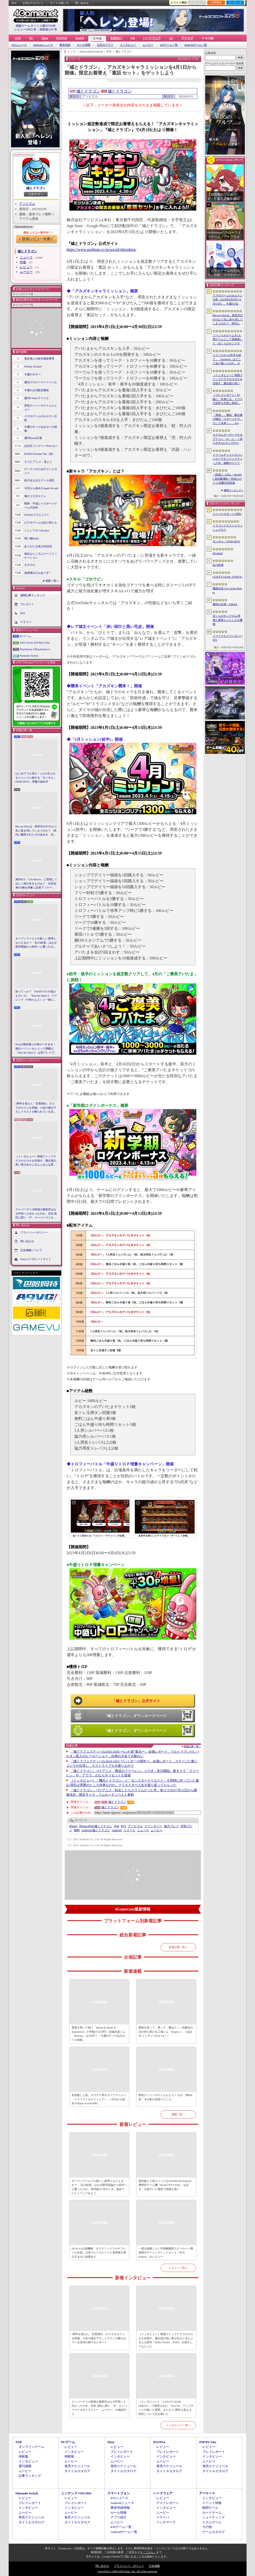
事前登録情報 (120, 2507)
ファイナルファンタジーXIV (228, 638)
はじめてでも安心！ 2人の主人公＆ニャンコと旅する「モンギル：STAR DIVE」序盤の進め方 (35, 777)
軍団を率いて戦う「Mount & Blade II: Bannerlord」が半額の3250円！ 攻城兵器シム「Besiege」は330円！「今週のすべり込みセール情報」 (98, 2033)
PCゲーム (25, 636)
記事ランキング (30, 2476)
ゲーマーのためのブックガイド (40, 471)
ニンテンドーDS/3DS (76, 2493)
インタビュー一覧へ (178, 2425)
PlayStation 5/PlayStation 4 (35, 649)
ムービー (147, 45)
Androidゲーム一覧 (195, 45)
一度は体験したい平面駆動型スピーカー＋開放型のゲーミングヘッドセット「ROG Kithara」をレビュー (166, 2252)
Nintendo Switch (29, 655)
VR (132, 38)
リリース (129, 1830)
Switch (79, 38)
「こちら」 (149, 2552)
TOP (18, 38)
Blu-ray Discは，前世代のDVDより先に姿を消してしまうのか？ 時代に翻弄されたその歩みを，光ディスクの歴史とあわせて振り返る (36, 831)
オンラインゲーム (31, 2447)
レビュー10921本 (25, 29)
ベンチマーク (166, 2522)
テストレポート (167, 2503)
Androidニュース (43, 45)
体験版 (23, 2456)
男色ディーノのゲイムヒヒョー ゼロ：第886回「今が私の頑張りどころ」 (165, 2097)
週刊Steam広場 (33, 437)
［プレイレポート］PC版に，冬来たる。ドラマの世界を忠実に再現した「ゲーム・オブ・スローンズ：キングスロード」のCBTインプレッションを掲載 (228, 399)
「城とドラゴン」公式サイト (136, 1701)
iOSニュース (19, 45)
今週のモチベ (32, 374)
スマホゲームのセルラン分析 (40, 418)
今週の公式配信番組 (36, 390)
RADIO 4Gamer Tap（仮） (39, 453)
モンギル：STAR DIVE (226, 541)
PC (31, 38)
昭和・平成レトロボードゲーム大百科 (40, 505)
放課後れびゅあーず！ (38, 572)
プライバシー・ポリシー (129, 2565)
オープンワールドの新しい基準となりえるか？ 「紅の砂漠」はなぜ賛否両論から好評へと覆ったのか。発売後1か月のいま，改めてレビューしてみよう (36, 943)
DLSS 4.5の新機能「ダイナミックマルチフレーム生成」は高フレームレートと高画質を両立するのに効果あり (99, 2252)
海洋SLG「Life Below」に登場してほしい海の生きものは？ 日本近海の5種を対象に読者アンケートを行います (36, 884)
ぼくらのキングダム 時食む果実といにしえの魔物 (228, 619)
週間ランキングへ (234, 490)
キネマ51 (29, 564)
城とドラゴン (36, 188)
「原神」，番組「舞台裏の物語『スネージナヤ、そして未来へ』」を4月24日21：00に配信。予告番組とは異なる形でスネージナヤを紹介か (228, 419)
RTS (123, 1826)
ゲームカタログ (213, 2532)
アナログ (187, 38)
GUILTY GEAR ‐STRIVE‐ (228, 576)
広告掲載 (154, 2565)
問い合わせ (82, 2)
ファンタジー (153, 1826)
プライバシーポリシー (34, 1232)
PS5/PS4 (61, 38)
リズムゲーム (212, 2522)
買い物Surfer (31, 538)
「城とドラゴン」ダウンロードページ (135, 1716)
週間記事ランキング (32, 595)
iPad (116, 1826)
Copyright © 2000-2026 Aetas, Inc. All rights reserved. (127, 2571)
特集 (23, 262)
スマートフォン (118, 2493)
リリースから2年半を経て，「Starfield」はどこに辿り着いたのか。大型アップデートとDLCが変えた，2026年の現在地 (228, 359)
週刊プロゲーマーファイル (40, 382)
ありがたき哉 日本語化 (38, 546)
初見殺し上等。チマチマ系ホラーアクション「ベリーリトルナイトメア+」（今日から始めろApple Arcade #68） (99, 2099)
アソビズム (27, 204)
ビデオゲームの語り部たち (40, 522)
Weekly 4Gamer (33, 366)
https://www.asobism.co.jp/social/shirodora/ (101, 249)
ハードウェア (152, 38)
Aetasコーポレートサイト (35, 1258)
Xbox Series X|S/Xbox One (35, 642)
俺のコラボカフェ (35, 496)
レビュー (26, 267)
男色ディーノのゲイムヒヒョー (40, 407)
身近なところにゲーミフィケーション (40, 555)
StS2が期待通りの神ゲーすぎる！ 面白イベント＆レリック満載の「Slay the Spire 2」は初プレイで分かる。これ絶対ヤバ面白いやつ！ (36, 1049)
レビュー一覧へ (178, 2267)
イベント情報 (212, 2503)
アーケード (207, 2493)
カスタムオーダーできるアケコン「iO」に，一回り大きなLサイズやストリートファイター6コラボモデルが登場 (228, 439)
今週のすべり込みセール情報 (40, 428)
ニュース (26, 257)
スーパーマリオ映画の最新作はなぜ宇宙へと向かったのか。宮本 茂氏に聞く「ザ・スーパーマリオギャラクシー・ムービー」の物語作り (36, 1214)
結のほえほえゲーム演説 (39, 480)
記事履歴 (216, 2)
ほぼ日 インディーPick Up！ (41, 445)
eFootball (218, 553)
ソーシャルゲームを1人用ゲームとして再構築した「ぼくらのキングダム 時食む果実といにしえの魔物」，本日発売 (228, 340)
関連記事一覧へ (192, 1746)
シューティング (213, 2517)
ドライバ (25, 621)
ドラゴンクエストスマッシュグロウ (228, 527)
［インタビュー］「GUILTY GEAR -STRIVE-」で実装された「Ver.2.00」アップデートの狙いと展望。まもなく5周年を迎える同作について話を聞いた (166, 2407)
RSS (14, 2)
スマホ (97, 38)
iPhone (73, 1826)
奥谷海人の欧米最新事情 (39, 358)
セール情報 (83, 45)
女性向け (116, 38)
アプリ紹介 (119, 2517)
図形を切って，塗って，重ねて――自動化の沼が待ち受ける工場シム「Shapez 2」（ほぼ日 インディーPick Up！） (166, 2031)
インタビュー (128, 45)
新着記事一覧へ (178, 1947)
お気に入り (197, 2)
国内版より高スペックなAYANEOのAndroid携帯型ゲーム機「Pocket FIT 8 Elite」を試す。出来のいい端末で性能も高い (165, 2185)
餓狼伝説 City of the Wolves (227, 590)
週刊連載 (25, 2466)
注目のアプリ (105, 45)
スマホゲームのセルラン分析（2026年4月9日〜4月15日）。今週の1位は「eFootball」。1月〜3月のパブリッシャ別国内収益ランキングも (228, 300)
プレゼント (27, 603)
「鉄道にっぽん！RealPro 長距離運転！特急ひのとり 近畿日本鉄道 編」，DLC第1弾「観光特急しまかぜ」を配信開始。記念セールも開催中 (228, 479)
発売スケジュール (77, 2466)
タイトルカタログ (77, 2471)
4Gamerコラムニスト (36, 514)
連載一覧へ (52, 580)
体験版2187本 (48, 29)
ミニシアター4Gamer (36, 530)
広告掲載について (31, 1249)
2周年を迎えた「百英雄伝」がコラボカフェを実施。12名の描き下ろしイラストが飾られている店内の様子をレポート (35, 1108)
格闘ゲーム (210, 2507)
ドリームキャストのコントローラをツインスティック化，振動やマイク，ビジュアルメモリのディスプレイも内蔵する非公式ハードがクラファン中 (228, 459)
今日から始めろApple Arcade (41, 488)
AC (171, 38)
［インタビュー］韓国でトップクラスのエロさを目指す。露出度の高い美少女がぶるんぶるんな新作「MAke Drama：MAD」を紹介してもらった (35, 1161)
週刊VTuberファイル (36, 398)
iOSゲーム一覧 (169, 45)
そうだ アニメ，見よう (38, 461)
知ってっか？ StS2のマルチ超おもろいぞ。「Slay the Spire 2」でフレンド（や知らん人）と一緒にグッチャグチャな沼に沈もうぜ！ (36, 996)
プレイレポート (122, 2452)
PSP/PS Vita (207, 2442)
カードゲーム (212, 2512)
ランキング (235, 2)
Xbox (44, 38)
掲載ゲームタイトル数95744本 (36, 25)
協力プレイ (171, 1826)
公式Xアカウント (33, 2)
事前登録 (64, 45)
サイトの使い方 (59, 2)
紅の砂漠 (218, 564)
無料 (77, 1830)
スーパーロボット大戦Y (227, 513)
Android (117, 1830)
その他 (207, 2527)
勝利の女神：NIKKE (225, 604)
